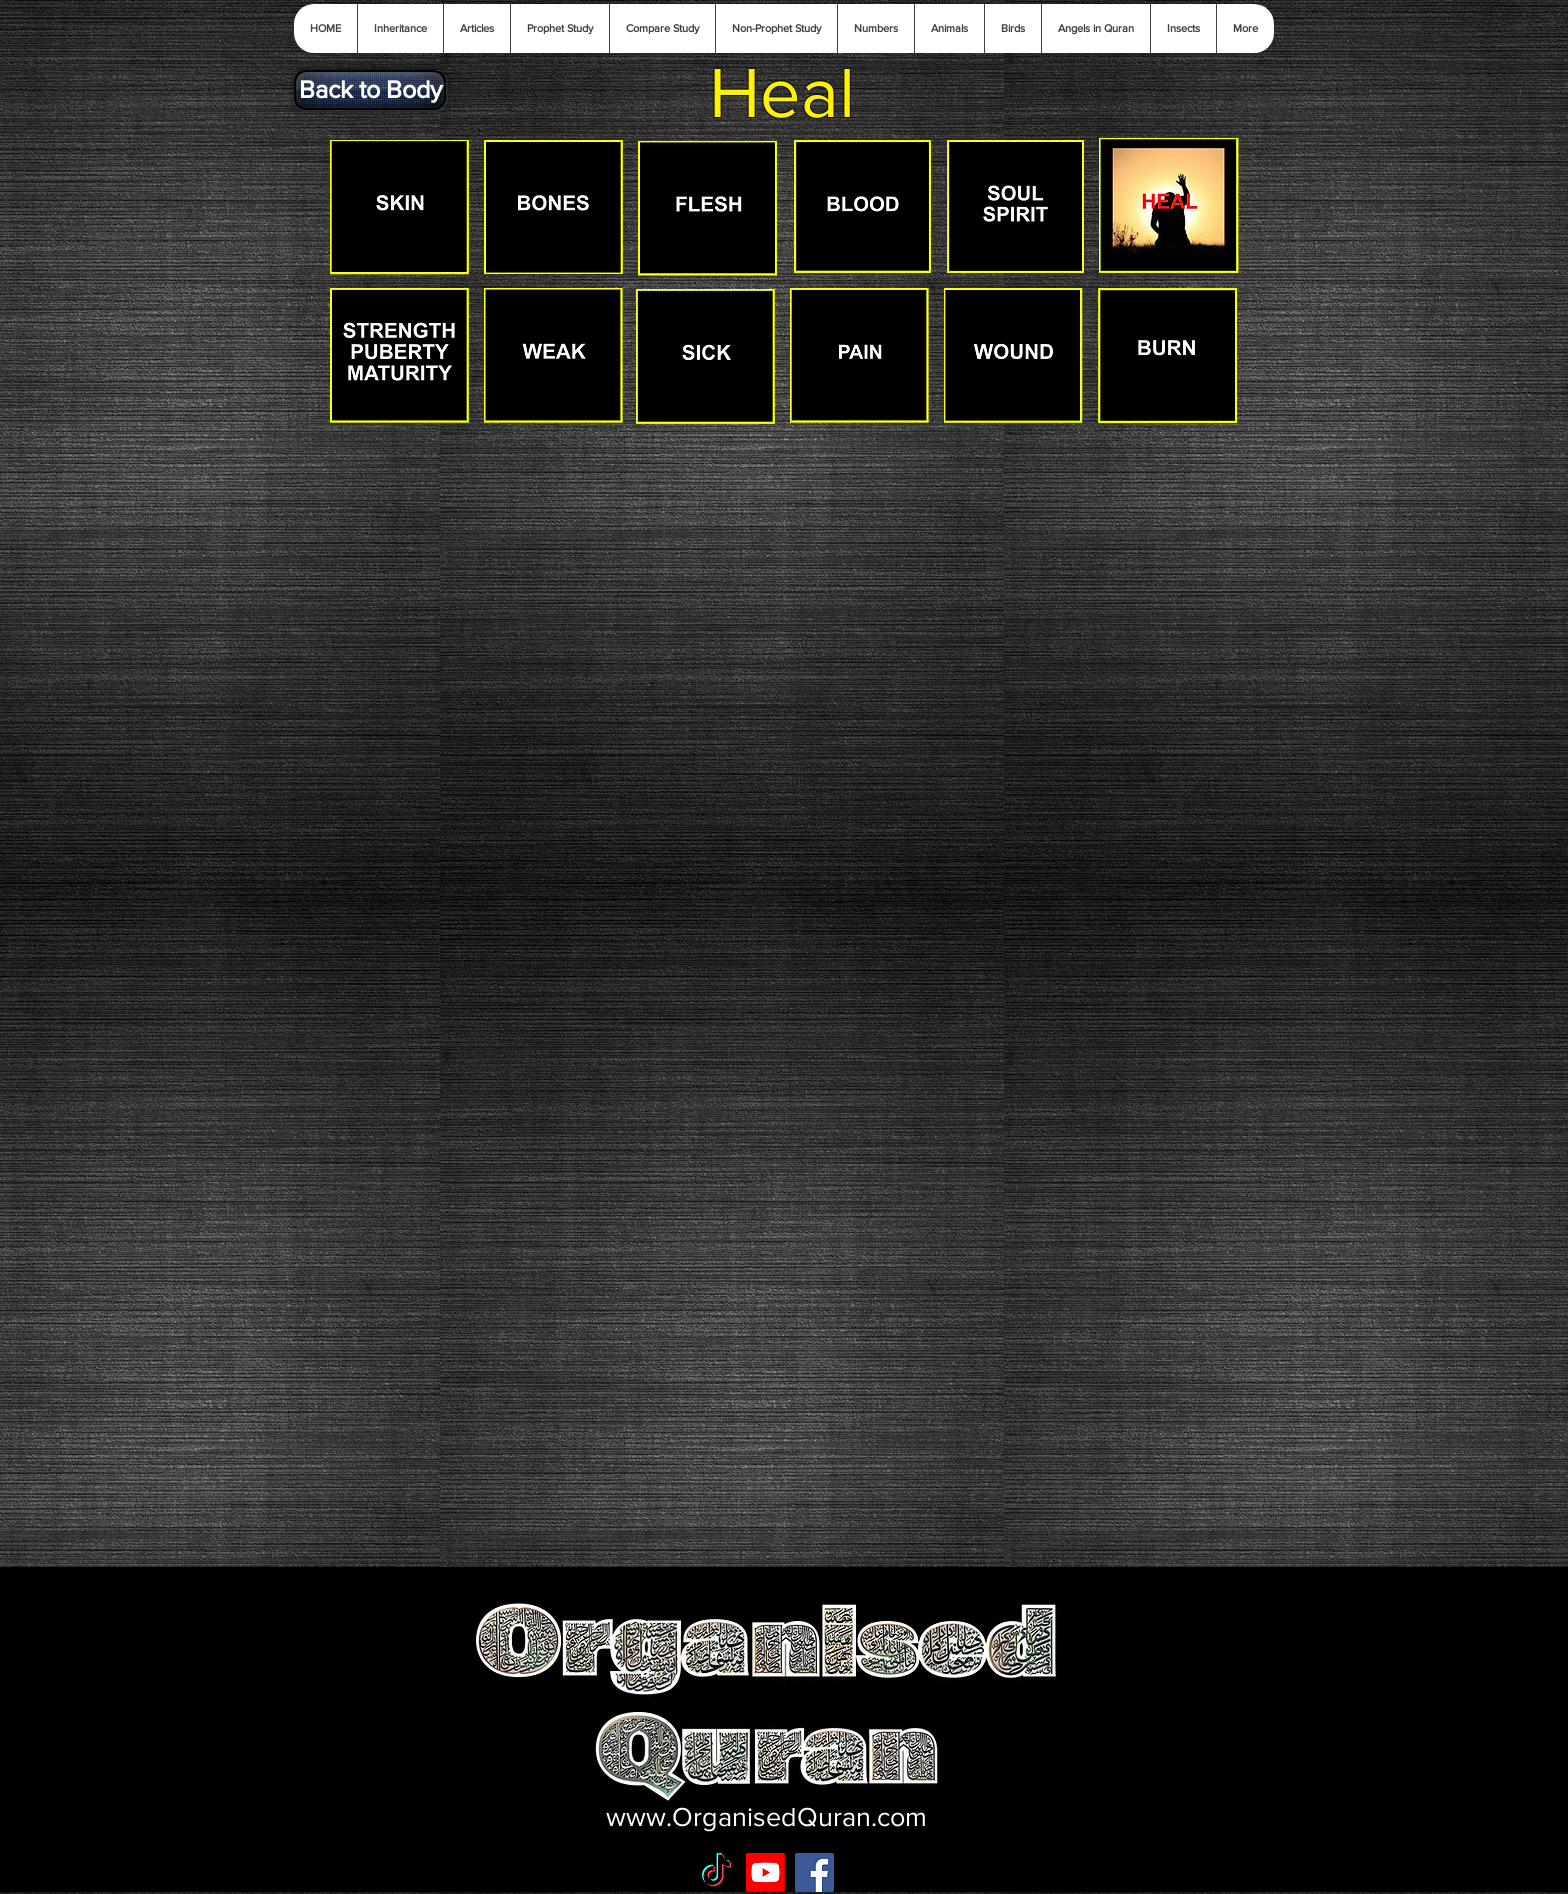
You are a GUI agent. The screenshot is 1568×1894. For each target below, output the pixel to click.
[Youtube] (765, 1872)
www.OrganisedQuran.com (766, 1816)
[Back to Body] (370, 90)
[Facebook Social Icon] (814, 1872)
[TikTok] (716, 1872)
